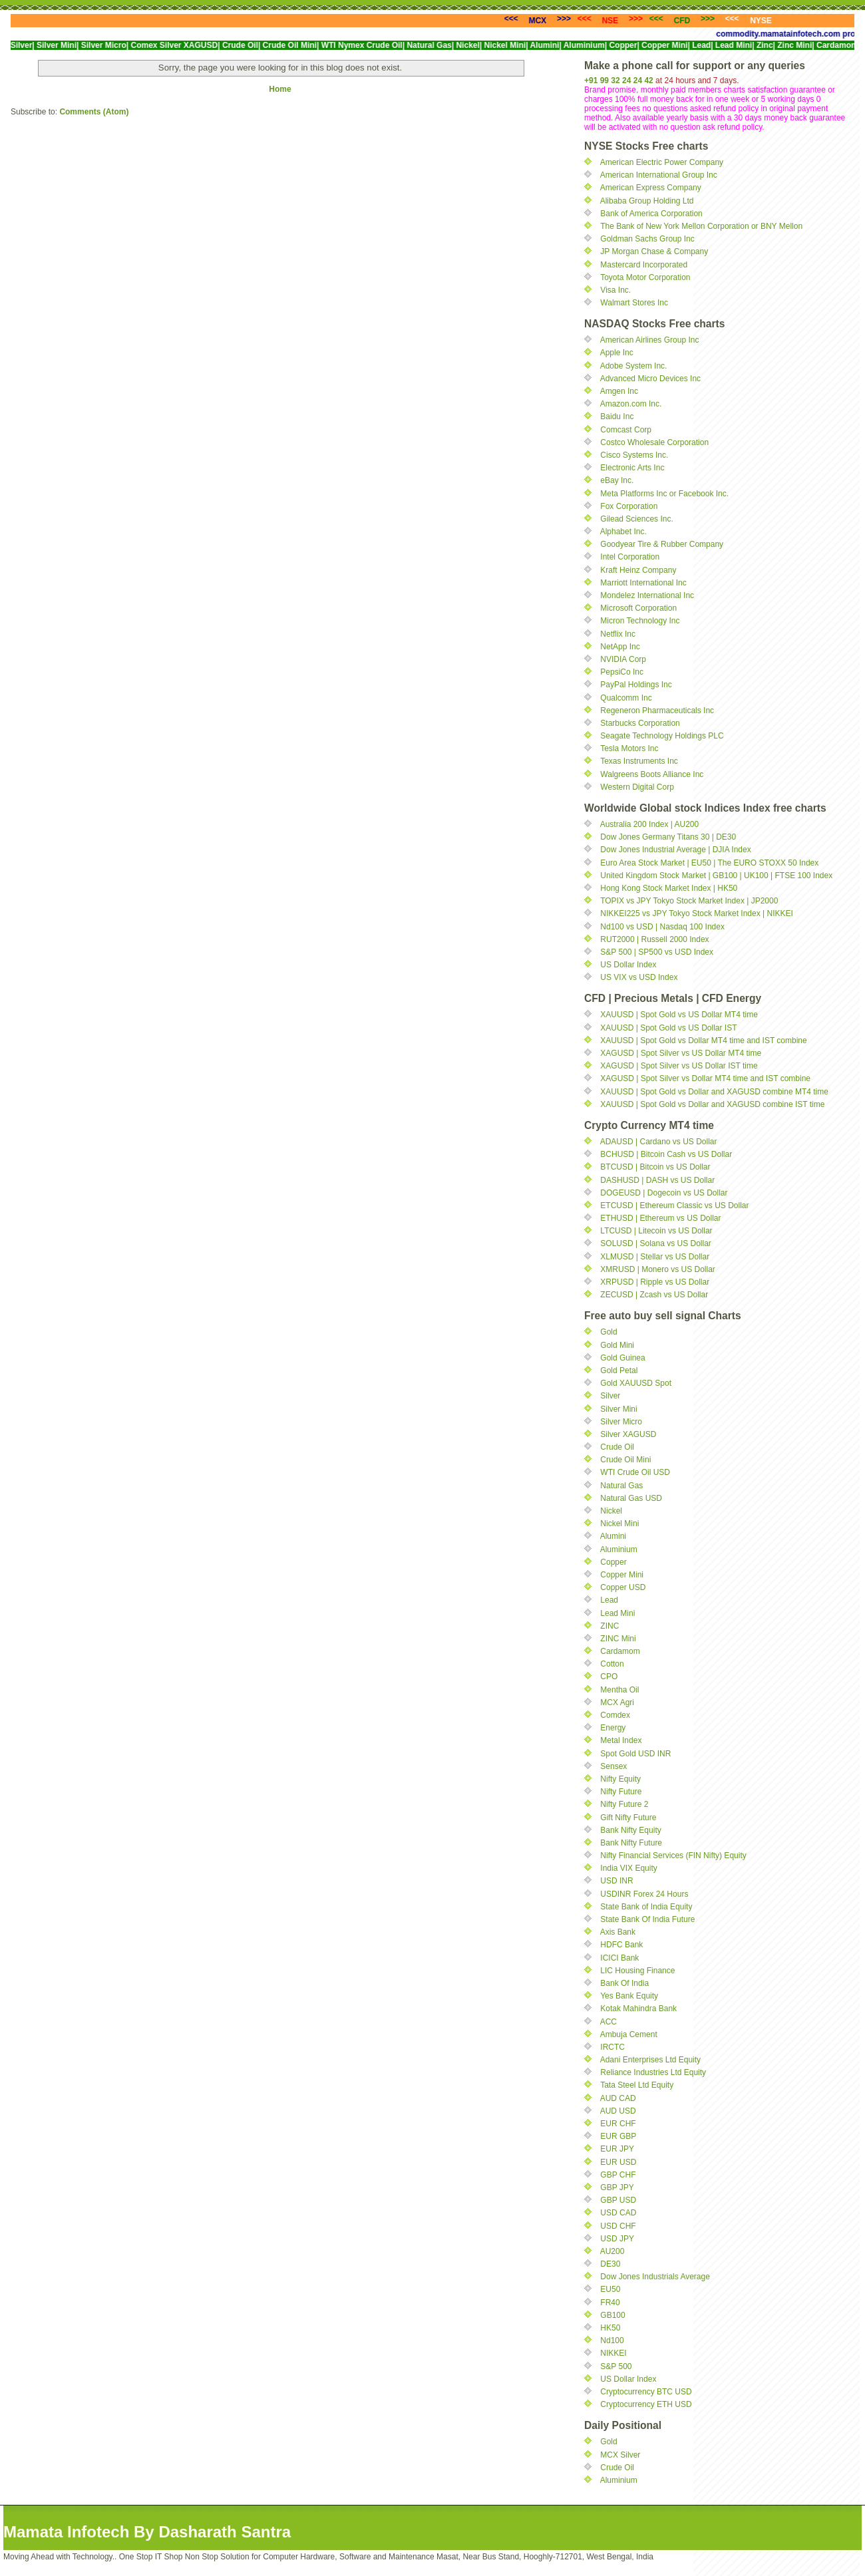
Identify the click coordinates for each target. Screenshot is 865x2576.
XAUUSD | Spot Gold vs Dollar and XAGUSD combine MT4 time (714, 1091)
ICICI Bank (619, 1958)
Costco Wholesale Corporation (654, 442)
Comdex (615, 1715)
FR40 (609, 2302)
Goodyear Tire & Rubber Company (661, 544)
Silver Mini (618, 1409)
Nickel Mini (619, 1523)
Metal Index (620, 1740)
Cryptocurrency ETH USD (645, 2404)
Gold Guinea (622, 1358)
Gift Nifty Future (628, 1817)
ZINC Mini (617, 1638)
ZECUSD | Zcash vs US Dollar (654, 1294)
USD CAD (618, 2212)
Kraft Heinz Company (638, 570)
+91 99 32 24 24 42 (618, 80)
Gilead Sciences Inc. (636, 519)
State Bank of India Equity (646, 1906)
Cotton (611, 1664)
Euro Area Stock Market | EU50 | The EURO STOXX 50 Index (709, 863)
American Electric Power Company (661, 162)
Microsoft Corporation (638, 608)
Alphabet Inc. (623, 531)
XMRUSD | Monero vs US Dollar (657, 1269)
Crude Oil (617, 1447)
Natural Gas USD (631, 1498)
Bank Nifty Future (631, 1843)
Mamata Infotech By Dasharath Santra (147, 2532)
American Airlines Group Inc (649, 340)
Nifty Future (620, 1791)
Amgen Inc (619, 391)
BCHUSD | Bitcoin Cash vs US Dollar (666, 1154)
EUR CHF (617, 2123)
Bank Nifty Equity (630, 1830)
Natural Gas (621, 1485)
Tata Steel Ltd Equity (636, 2085)
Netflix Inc (617, 634)
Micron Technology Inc (639, 620)
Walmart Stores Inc (634, 302)
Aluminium (618, 1549)
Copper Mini (621, 1574)
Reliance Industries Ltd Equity (653, 2072)
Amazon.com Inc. (631, 403)
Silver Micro (621, 1421)
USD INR (616, 1880)
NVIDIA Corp (623, 659)
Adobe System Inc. (633, 366)
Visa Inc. (615, 290)
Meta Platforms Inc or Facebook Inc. (664, 493)
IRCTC (612, 2047)
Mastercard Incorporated (643, 264)
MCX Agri (617, 1702)
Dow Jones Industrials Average (655, 2276)
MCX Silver (620, 2455)
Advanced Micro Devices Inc (650, 378)
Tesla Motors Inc (629, 748)
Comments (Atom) (93, 111)
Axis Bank (617, 1932)
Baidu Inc (616, 416)
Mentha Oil (619, 1689)
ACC (608, 2021)
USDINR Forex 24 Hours (644, 1894)
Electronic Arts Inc (632, 467)
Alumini (613, 1536)
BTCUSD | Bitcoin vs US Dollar (655, 1167)
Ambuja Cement (628, 2034)
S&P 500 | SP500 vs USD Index (656, 952)
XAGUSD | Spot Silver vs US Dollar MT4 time (680, 1053)
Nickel (611, 1511)
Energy (612, 1727)
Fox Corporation (628, 506)
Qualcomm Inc (625, 698)
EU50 (610, 2289)
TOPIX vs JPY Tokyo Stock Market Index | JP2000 (689, 900)
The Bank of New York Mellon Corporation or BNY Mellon (701, 226)
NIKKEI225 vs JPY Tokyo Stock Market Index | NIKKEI (696, 913)
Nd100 (611, 2340)
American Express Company (650, 187)
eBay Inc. (616, 480)
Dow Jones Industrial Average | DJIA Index (675, 849)
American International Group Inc (658, 175)
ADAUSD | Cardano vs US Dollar (658, 1141)
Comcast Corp (625, 429)
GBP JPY (616, 2187)
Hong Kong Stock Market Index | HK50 (668, 888)
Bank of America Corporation (651, 213)
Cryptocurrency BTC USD (645, 2391)
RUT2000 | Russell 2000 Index (654, 939)
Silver (610, 1395)
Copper (613, 1562)
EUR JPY (617, 2149)
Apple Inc (616, 352)
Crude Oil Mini (625, 1459)
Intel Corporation (629, 557)
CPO (608, 1676)
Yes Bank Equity (629, 1996)
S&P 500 (615, 2366)
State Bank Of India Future (647, 1919)
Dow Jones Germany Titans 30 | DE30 (668, 837)
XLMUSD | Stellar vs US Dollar (654, 1256)
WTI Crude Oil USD (635, 1472)
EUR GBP (618, 2136)
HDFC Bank (621, 1944)
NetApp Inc (619, 646)
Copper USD (622, 1587)
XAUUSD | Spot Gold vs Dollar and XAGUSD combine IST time (712, 1104)
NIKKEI (613, 2353)
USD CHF (617, 2226)
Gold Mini (617, 1345)
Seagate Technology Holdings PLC (661, 735)
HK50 (610, 2328)
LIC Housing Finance (637, 1970)
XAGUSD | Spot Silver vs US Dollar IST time (678, 1065)
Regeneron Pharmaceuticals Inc (657, 710)
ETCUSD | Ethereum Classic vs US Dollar (674, 1205)
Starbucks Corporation (639, 723)
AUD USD (618, 2111)
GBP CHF (617, 2174)
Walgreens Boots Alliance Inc (651, 774)
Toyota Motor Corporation (645, 277)
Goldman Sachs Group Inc (647, 238)
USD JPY (617, 2238)
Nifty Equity (620, 1779)
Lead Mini (617, 1613)
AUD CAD (618, 2098)
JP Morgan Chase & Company (654, 251)
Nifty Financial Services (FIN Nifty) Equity (673, 1855)
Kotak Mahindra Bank (638, 2008)
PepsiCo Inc (621, 672)
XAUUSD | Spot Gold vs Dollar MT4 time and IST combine (703, 1040)
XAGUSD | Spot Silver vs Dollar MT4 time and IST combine (705, 1078)
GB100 (612, 2315)
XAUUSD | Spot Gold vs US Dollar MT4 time (679, 1014)
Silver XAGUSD (628, 1434)
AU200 (612, 2251)
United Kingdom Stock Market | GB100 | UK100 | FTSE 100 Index (716, 875)
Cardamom (619, 1651)
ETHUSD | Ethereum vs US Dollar (660, 1218)
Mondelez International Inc (647, 595)
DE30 (610, 2264)
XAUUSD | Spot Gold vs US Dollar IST (668, 1028)
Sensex (613, 1766)
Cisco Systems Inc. (634, 455)
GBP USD (618, 2200)
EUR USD (618, 2162)
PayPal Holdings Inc (635, 684)
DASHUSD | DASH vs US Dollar (657, 1180)
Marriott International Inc (643, 582)
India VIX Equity (628, 1868)
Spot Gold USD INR (635, 1753)
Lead (609, 1600)
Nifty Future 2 (624, 1804)
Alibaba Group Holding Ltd (647, 201)
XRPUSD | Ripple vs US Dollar (654, 1282)
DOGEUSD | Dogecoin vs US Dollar (663, 1193)
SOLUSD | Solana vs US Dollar (655, 1243)
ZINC (609, 1626)
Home (280, 89)
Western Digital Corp (636, 787)
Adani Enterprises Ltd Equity (650, 2059)
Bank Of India (624, 1983)
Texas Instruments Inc (639, 761)
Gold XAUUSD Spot (635, 1383)
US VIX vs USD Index (638, 977)
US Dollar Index (628, 964)
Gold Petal (618, 1370)
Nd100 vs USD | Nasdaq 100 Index (662, 926)
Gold (608, 1332)
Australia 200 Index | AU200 (649, 824)
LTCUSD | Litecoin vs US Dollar (656, 1230)
